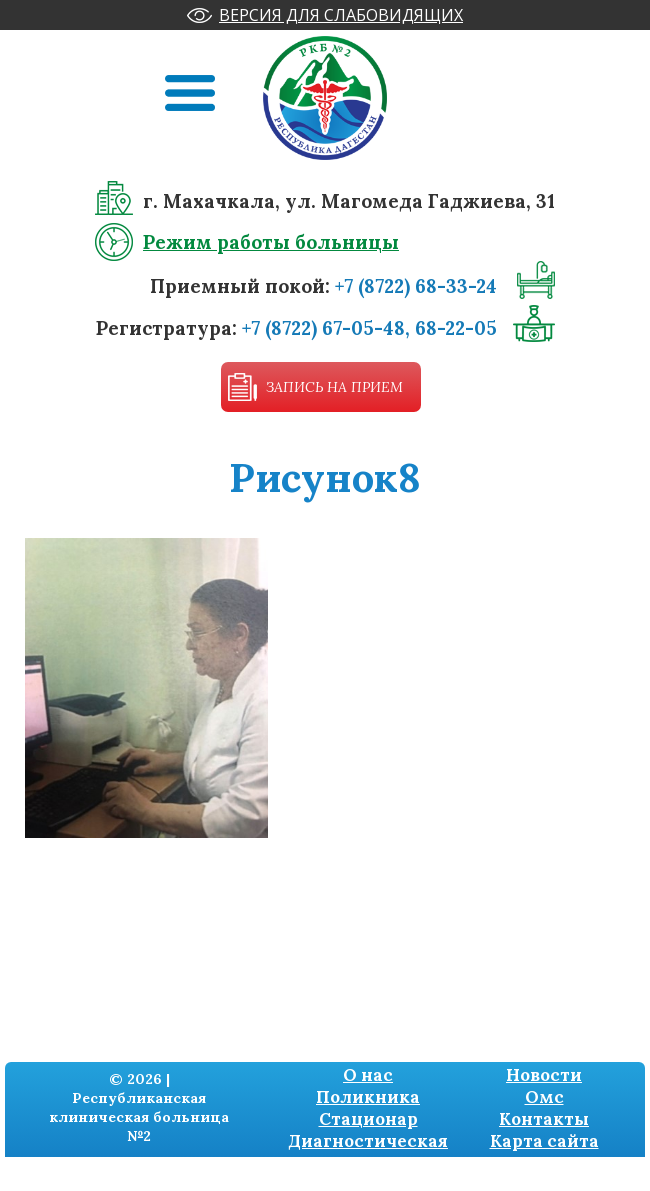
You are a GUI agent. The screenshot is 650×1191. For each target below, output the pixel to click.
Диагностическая (368, 1141)
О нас (368, 1075)
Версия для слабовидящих (341, 15)
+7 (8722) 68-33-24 (416, 286)
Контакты (544, 1119)
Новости (544, 1075)
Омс (544, 1097)
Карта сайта (544, 1141)
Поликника (368, 1097)
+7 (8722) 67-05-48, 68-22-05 (369, 328)
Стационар (368, 1119)
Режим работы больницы (271, 242)
